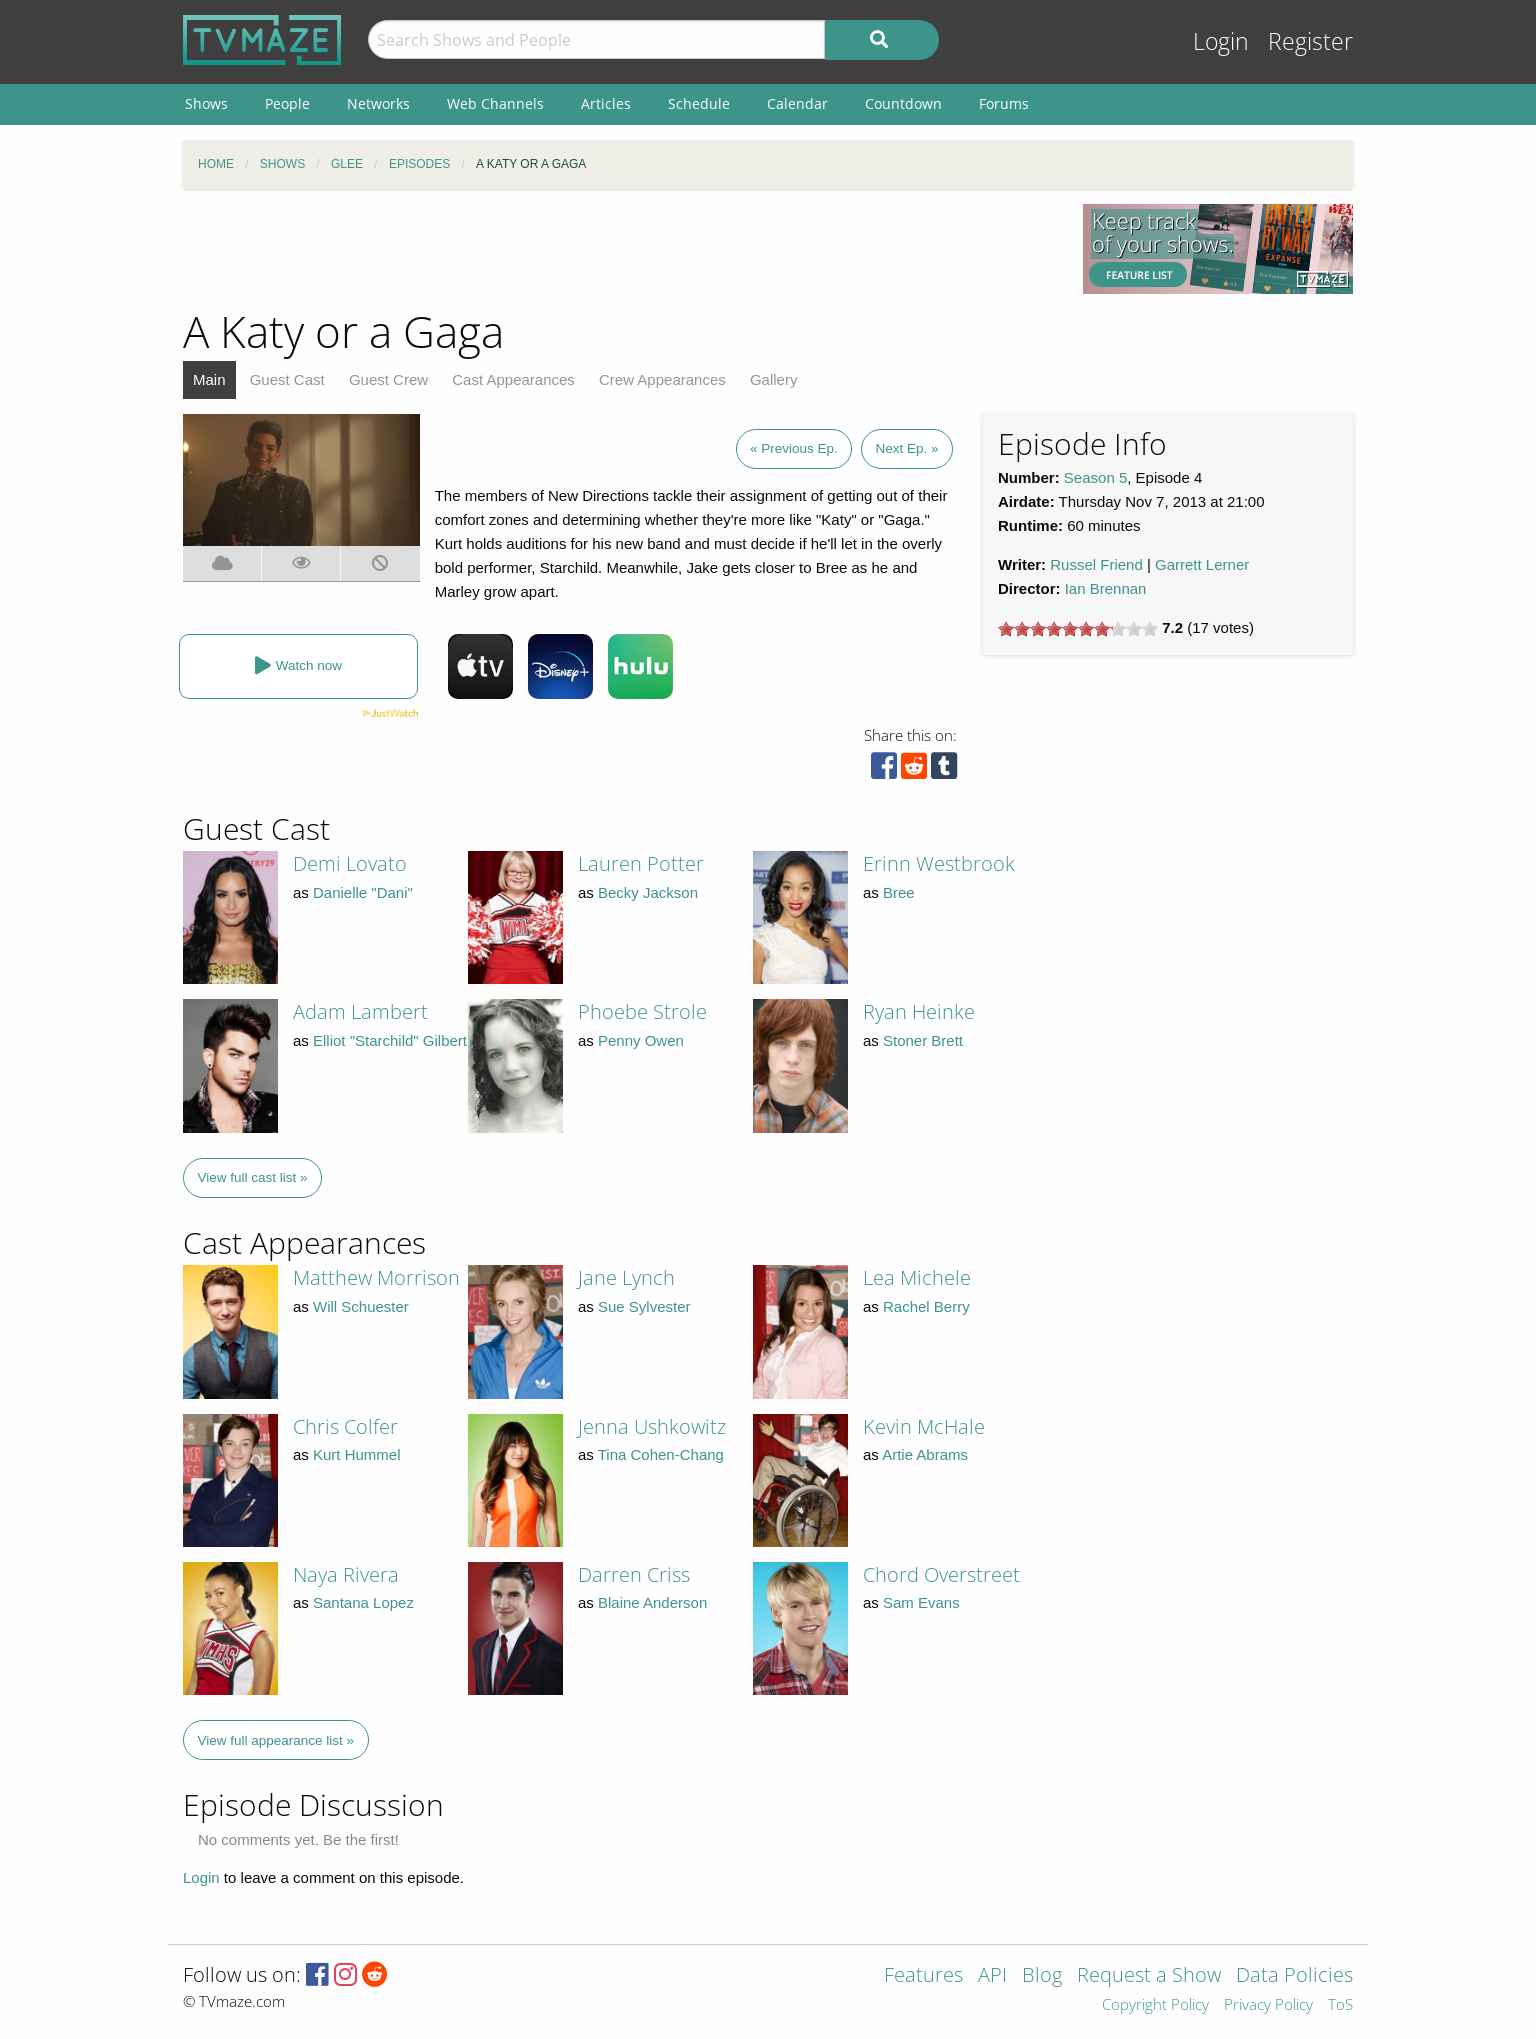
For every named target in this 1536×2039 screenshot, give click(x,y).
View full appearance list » (276, 1740)
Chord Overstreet (941, 1574)
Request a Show (1149, 1976)
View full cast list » (253, 1177)
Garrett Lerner (1202, 564)
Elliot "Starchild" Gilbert (390, 1040)
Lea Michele (917, 1277)
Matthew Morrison (376, 1277)
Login (1221, 41)
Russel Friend (1096, 564)
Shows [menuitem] (206, 103)
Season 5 (1095, 477)
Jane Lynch (626, 1277)
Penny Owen (641, 1040)
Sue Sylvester (644, 1306)
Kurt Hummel (357, 1454)
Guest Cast (287, 379)
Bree (899, 892)
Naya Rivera (346, 1574)
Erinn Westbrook (939, 863)
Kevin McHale (924, 1426)
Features (923, 1976)
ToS (1340, 2005)
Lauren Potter (641, 863)
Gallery (774, 379)
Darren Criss (634, 1574)
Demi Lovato (350, 863)
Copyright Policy (1155, 2005)
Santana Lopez (363, 1602)
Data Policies (1294, 1976)
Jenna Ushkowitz (652, 1426)
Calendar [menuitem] (797, 103)
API (992, 1976)
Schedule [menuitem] (699, 103)
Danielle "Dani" (363, 892)
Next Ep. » (906, 448)
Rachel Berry (926, 1306)
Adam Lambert (360, 1011)
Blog (1042, 1976)
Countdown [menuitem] (903, 103)
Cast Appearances (513, 379)
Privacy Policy (1268, 2005)
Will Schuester (361, 1306)
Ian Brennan (1106, 588)
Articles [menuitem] (606, 103)
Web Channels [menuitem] (495, 103)
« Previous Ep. (794, 448)
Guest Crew (388, 379)
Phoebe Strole (642, 1011)
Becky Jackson (648, 892)
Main (209, 379)
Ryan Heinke (919, 1011)
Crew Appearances (662, 379)
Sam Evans (921, 1602)
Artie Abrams (925, 1454)
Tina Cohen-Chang (661, 1454)
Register (1310, 41)
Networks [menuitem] (378, 103)
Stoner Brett (923, 1040)
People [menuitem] (287, 103)
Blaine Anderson (652, 1602)
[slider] (1078, 629)
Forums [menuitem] (1004, 103)
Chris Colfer (345, 1426)
